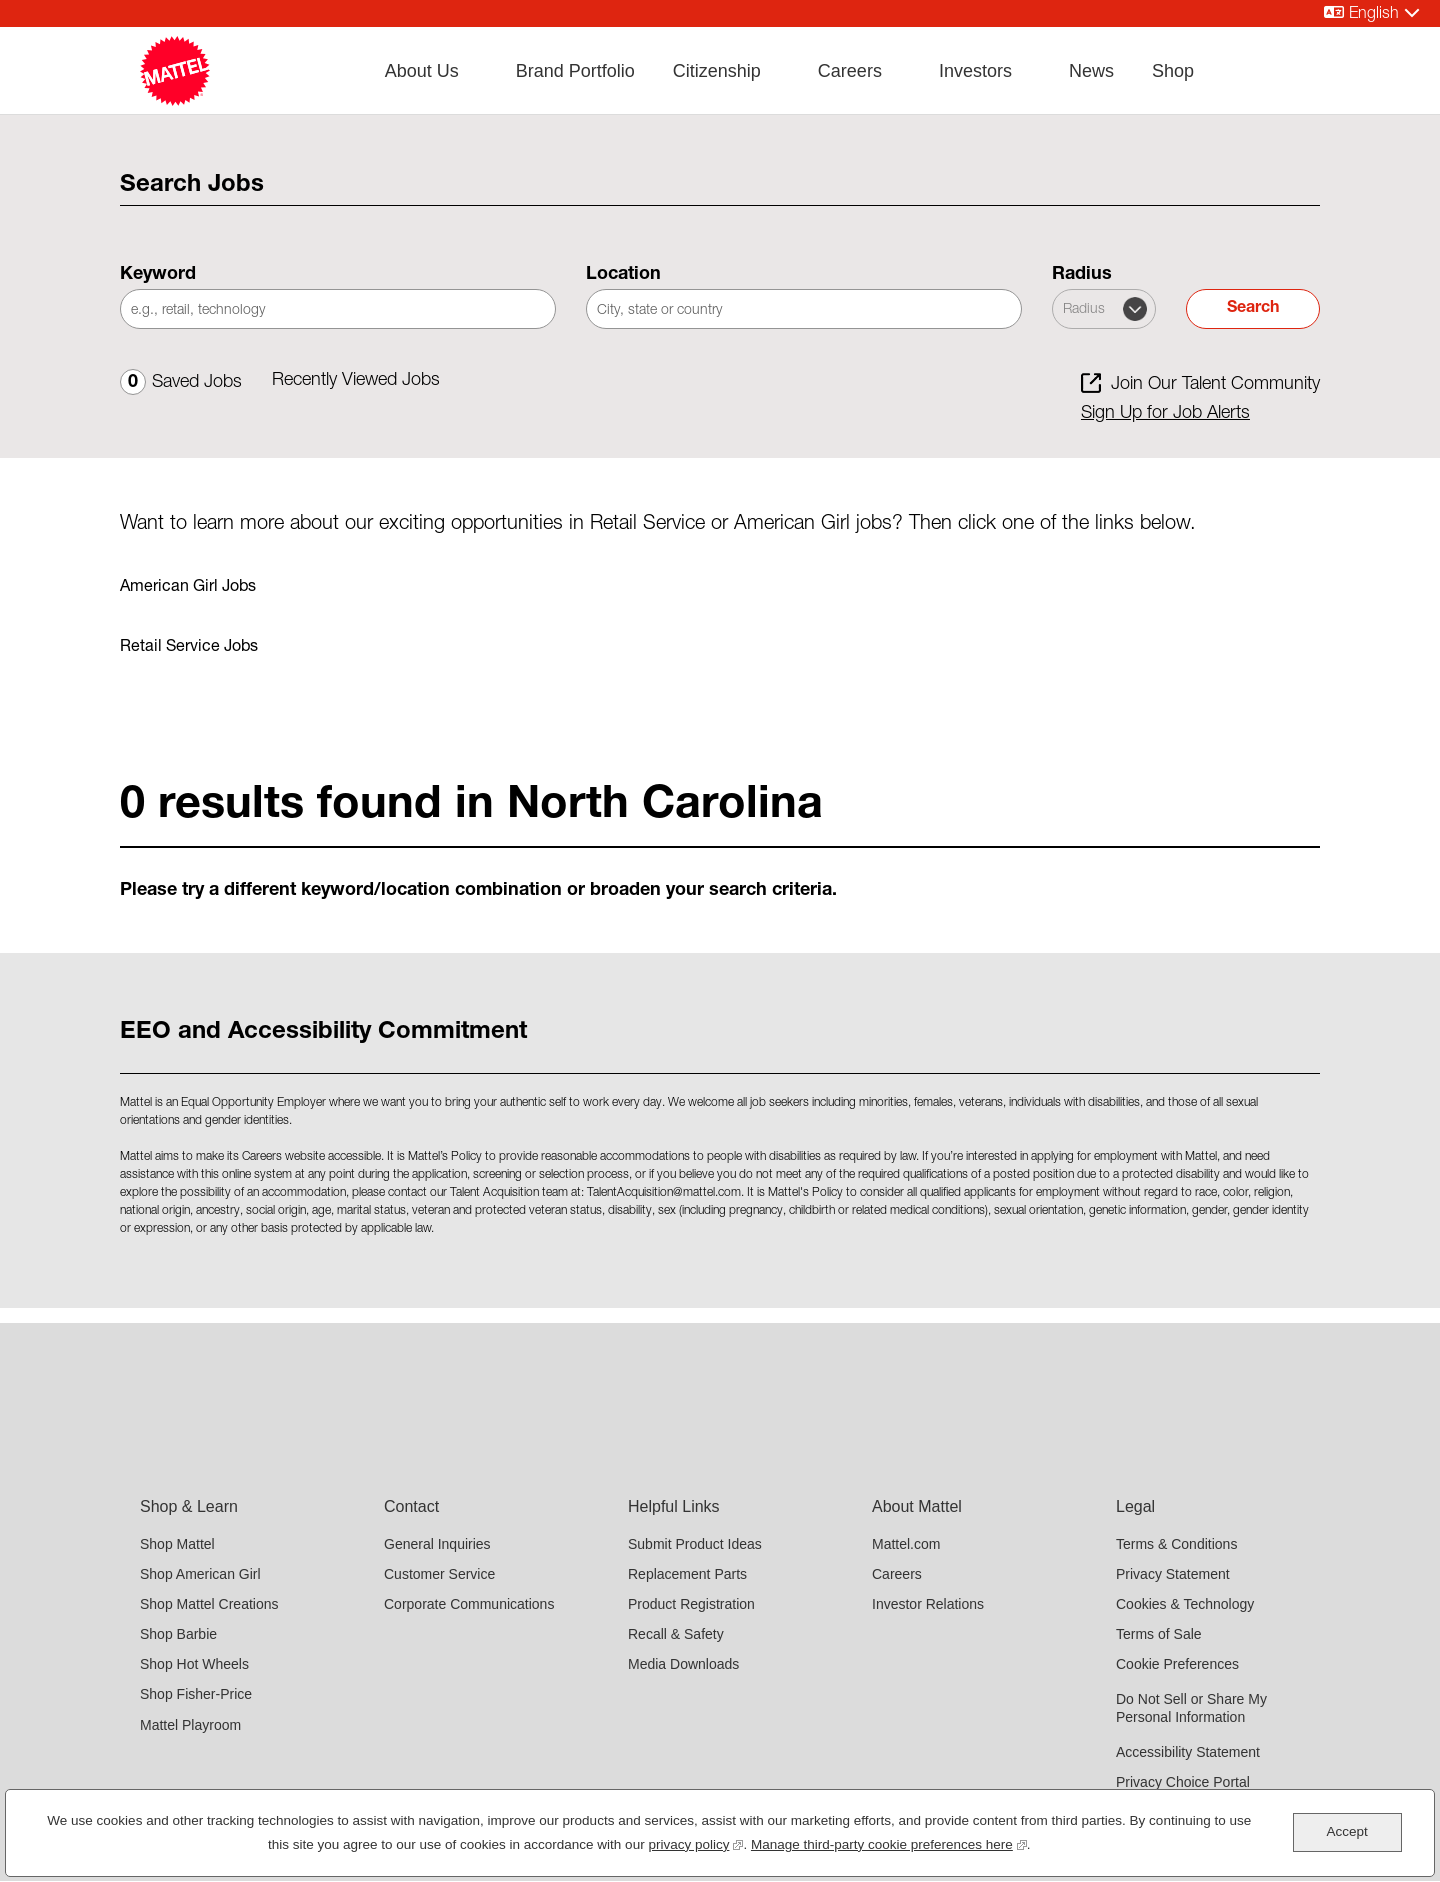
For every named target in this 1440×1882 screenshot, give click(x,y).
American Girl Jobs (188, 588)
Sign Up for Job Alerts (1165, 414)
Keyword (158, 275)
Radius (1082, 275)
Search (1253, 309)
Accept (1346, 1831)
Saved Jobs (181, 383)
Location (623, 275)
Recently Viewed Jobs (356, 381)
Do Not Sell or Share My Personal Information (1191, 1708)
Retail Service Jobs (189, 648)
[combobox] (804, 309)
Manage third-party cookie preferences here (889, 1842)
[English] (1372, 13)
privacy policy (695, 1842)
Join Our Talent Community (1215, 385)
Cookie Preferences (1177, 1664)
